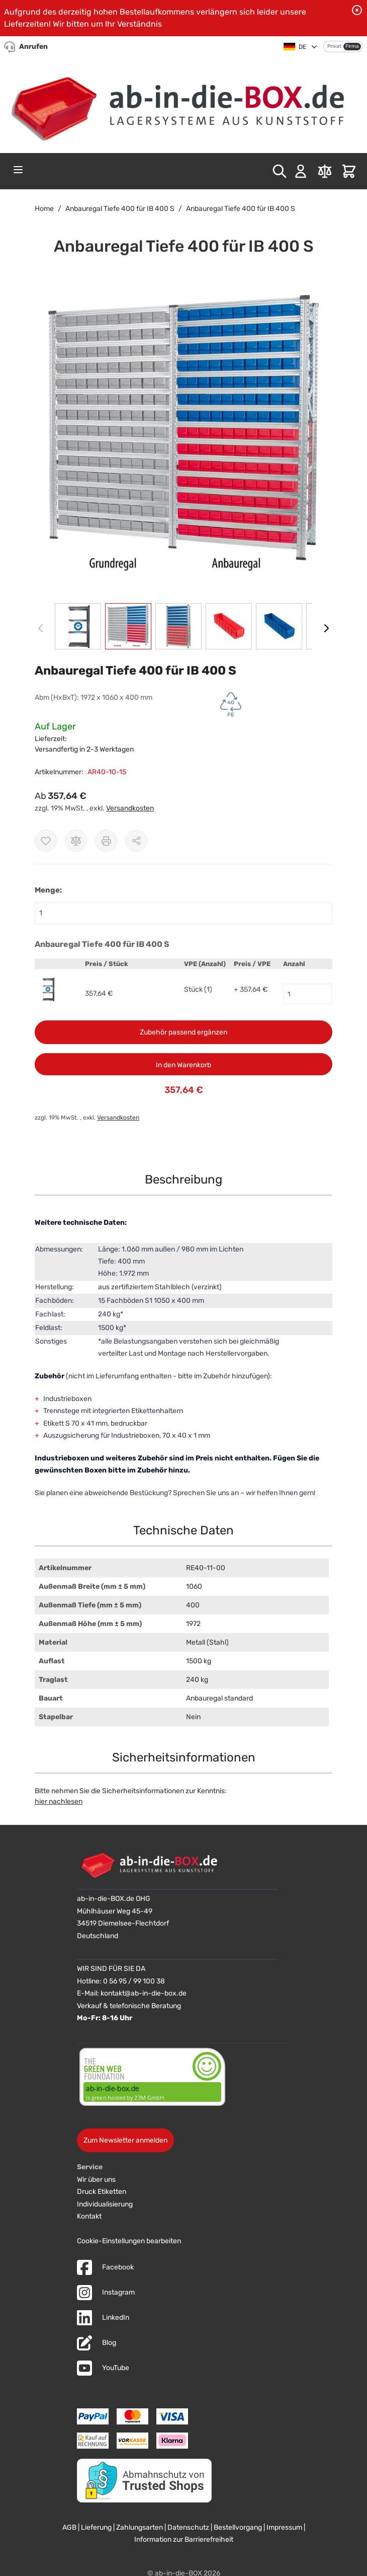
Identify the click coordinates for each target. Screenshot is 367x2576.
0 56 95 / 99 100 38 (134, 1981)
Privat (334, 46)
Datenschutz (188, 2527)
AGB (69, 2527)
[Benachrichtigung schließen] (357, 10)
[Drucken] (106, 841)
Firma (352, 46)
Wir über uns (96, 2179)
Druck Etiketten (101, 2191)
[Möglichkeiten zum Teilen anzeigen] (136, 841)
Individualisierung (105, 2204)
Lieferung (96, 2527)
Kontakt (89, 2216)
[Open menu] (18, 170)
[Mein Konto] (301, 171)
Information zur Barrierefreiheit (183, 2539)
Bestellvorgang (238, 2527)
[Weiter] (326, 628)
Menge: (48, 890)
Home (44, 208)
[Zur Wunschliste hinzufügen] (46, 841)
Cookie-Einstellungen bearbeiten (129, 2241)
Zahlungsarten (139, 2527)
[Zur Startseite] (183, 104)
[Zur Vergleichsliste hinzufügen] (76, 841)
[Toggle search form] (279, 171)
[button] (183, 436)
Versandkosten (130, 808)
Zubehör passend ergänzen (183, 1032)
